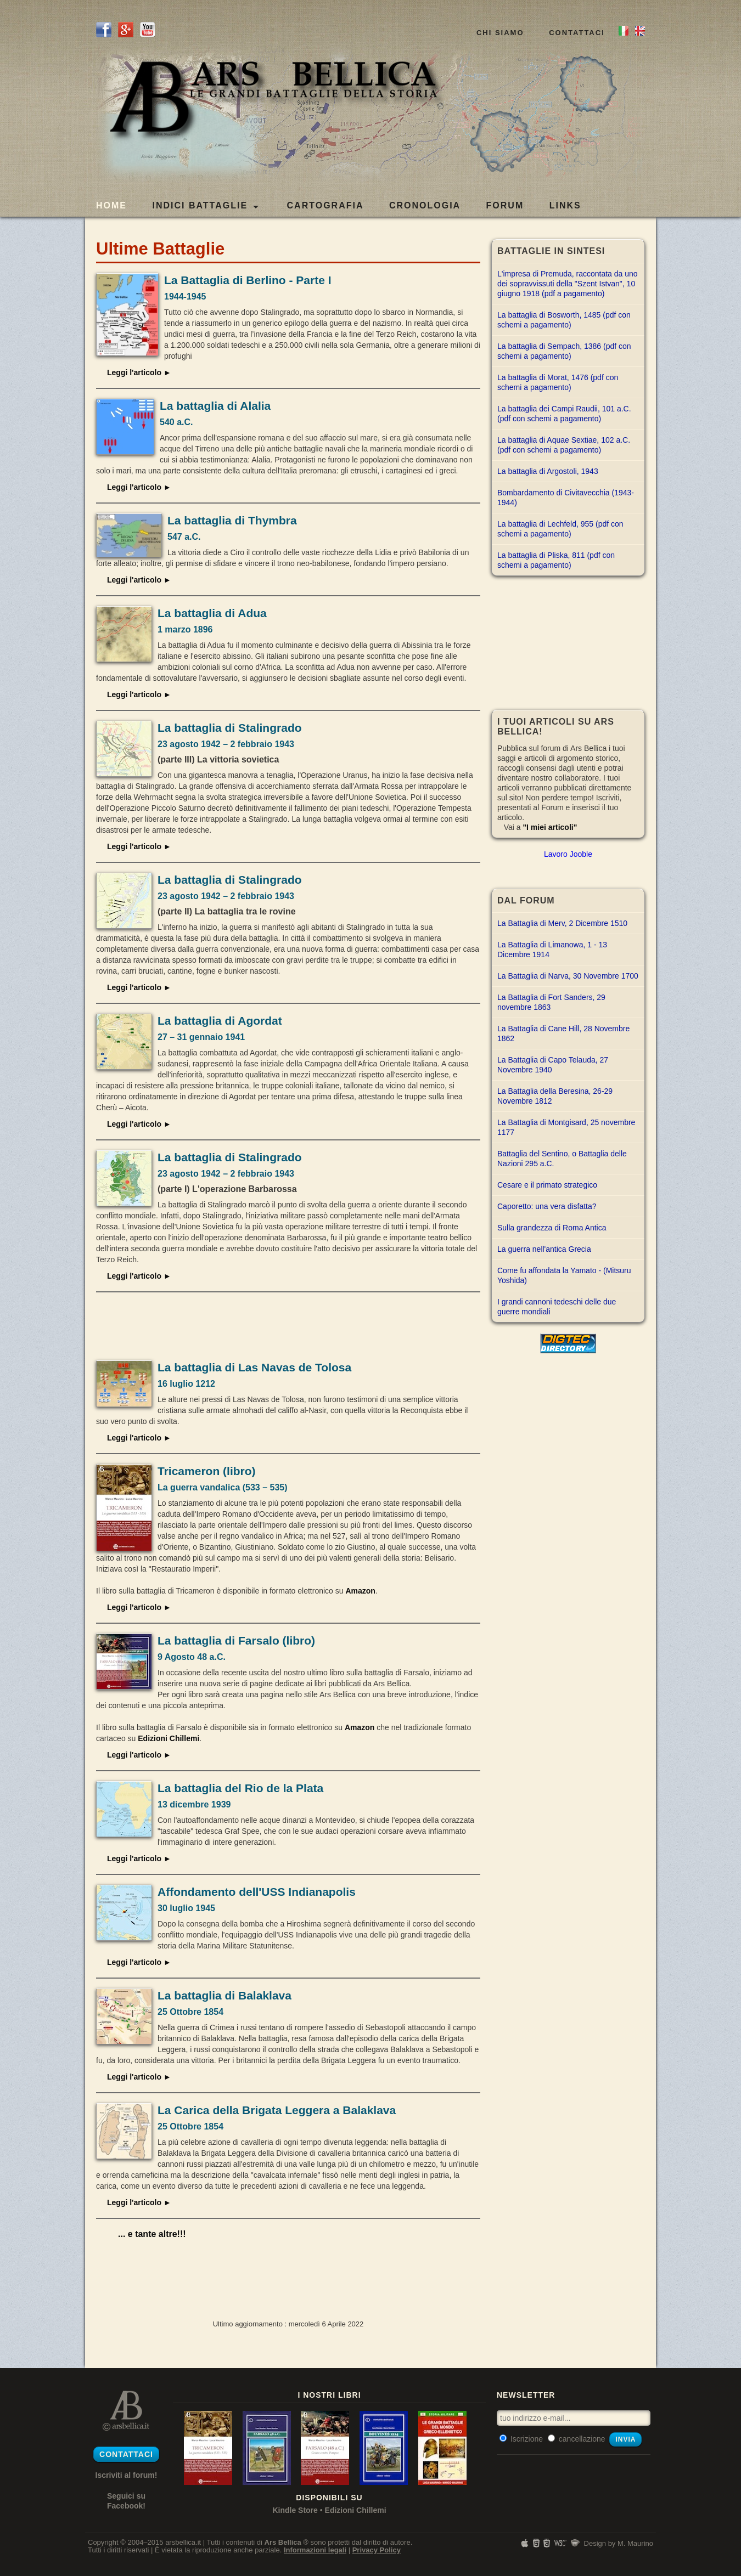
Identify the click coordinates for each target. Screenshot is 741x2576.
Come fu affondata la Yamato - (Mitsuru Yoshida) (564, 1275)
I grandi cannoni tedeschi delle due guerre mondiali (556, 1306)
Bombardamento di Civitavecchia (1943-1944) (565, 497)
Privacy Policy (376, 2550)
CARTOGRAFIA (325, 205)
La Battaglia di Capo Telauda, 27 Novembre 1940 (552, 1064)
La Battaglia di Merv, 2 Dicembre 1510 (562, 923)
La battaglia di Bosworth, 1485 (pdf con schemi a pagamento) (564, 319)
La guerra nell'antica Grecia (544, 1249)
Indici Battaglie (205, 206)
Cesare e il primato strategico (547, 1184)
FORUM (505, 205)
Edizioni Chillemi (168, 1738)
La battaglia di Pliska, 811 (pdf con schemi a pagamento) (556, 560)
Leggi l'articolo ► (139, 372)
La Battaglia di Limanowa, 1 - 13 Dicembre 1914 (552, 949)
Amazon (360, 1590)
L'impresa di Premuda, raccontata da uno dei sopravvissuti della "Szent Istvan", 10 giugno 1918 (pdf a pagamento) (567, 283)
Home (111, 205)
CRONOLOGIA (425, 205)
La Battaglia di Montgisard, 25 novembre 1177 (566, 1127)
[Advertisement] (288, 1325)
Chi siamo (500, 33)
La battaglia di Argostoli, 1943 (547, 471)
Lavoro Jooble (568, 854)
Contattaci (577, 33)
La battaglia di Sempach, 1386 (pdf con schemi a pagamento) (564, 351)
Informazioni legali (315, 2550)
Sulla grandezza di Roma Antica (551, 1227)
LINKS (565, 205)
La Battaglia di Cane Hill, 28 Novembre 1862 (563, 1033)
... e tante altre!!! (152, 2234)
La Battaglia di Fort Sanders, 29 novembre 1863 (551, 1002)
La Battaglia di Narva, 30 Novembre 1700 (567, 975)
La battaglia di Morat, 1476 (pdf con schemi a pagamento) (557, 382)
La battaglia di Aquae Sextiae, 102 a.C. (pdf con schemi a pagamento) (563, 445)
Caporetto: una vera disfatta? (547, 1206)
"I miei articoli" (550, 827)
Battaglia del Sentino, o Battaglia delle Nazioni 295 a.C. (562, 1158)
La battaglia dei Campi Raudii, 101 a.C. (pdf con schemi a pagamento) (564, 413)
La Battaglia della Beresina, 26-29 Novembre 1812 (555, 1096)
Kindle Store (294, 2510)
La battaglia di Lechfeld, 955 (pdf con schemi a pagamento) (560, 528)
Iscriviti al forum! (127, 2475)
